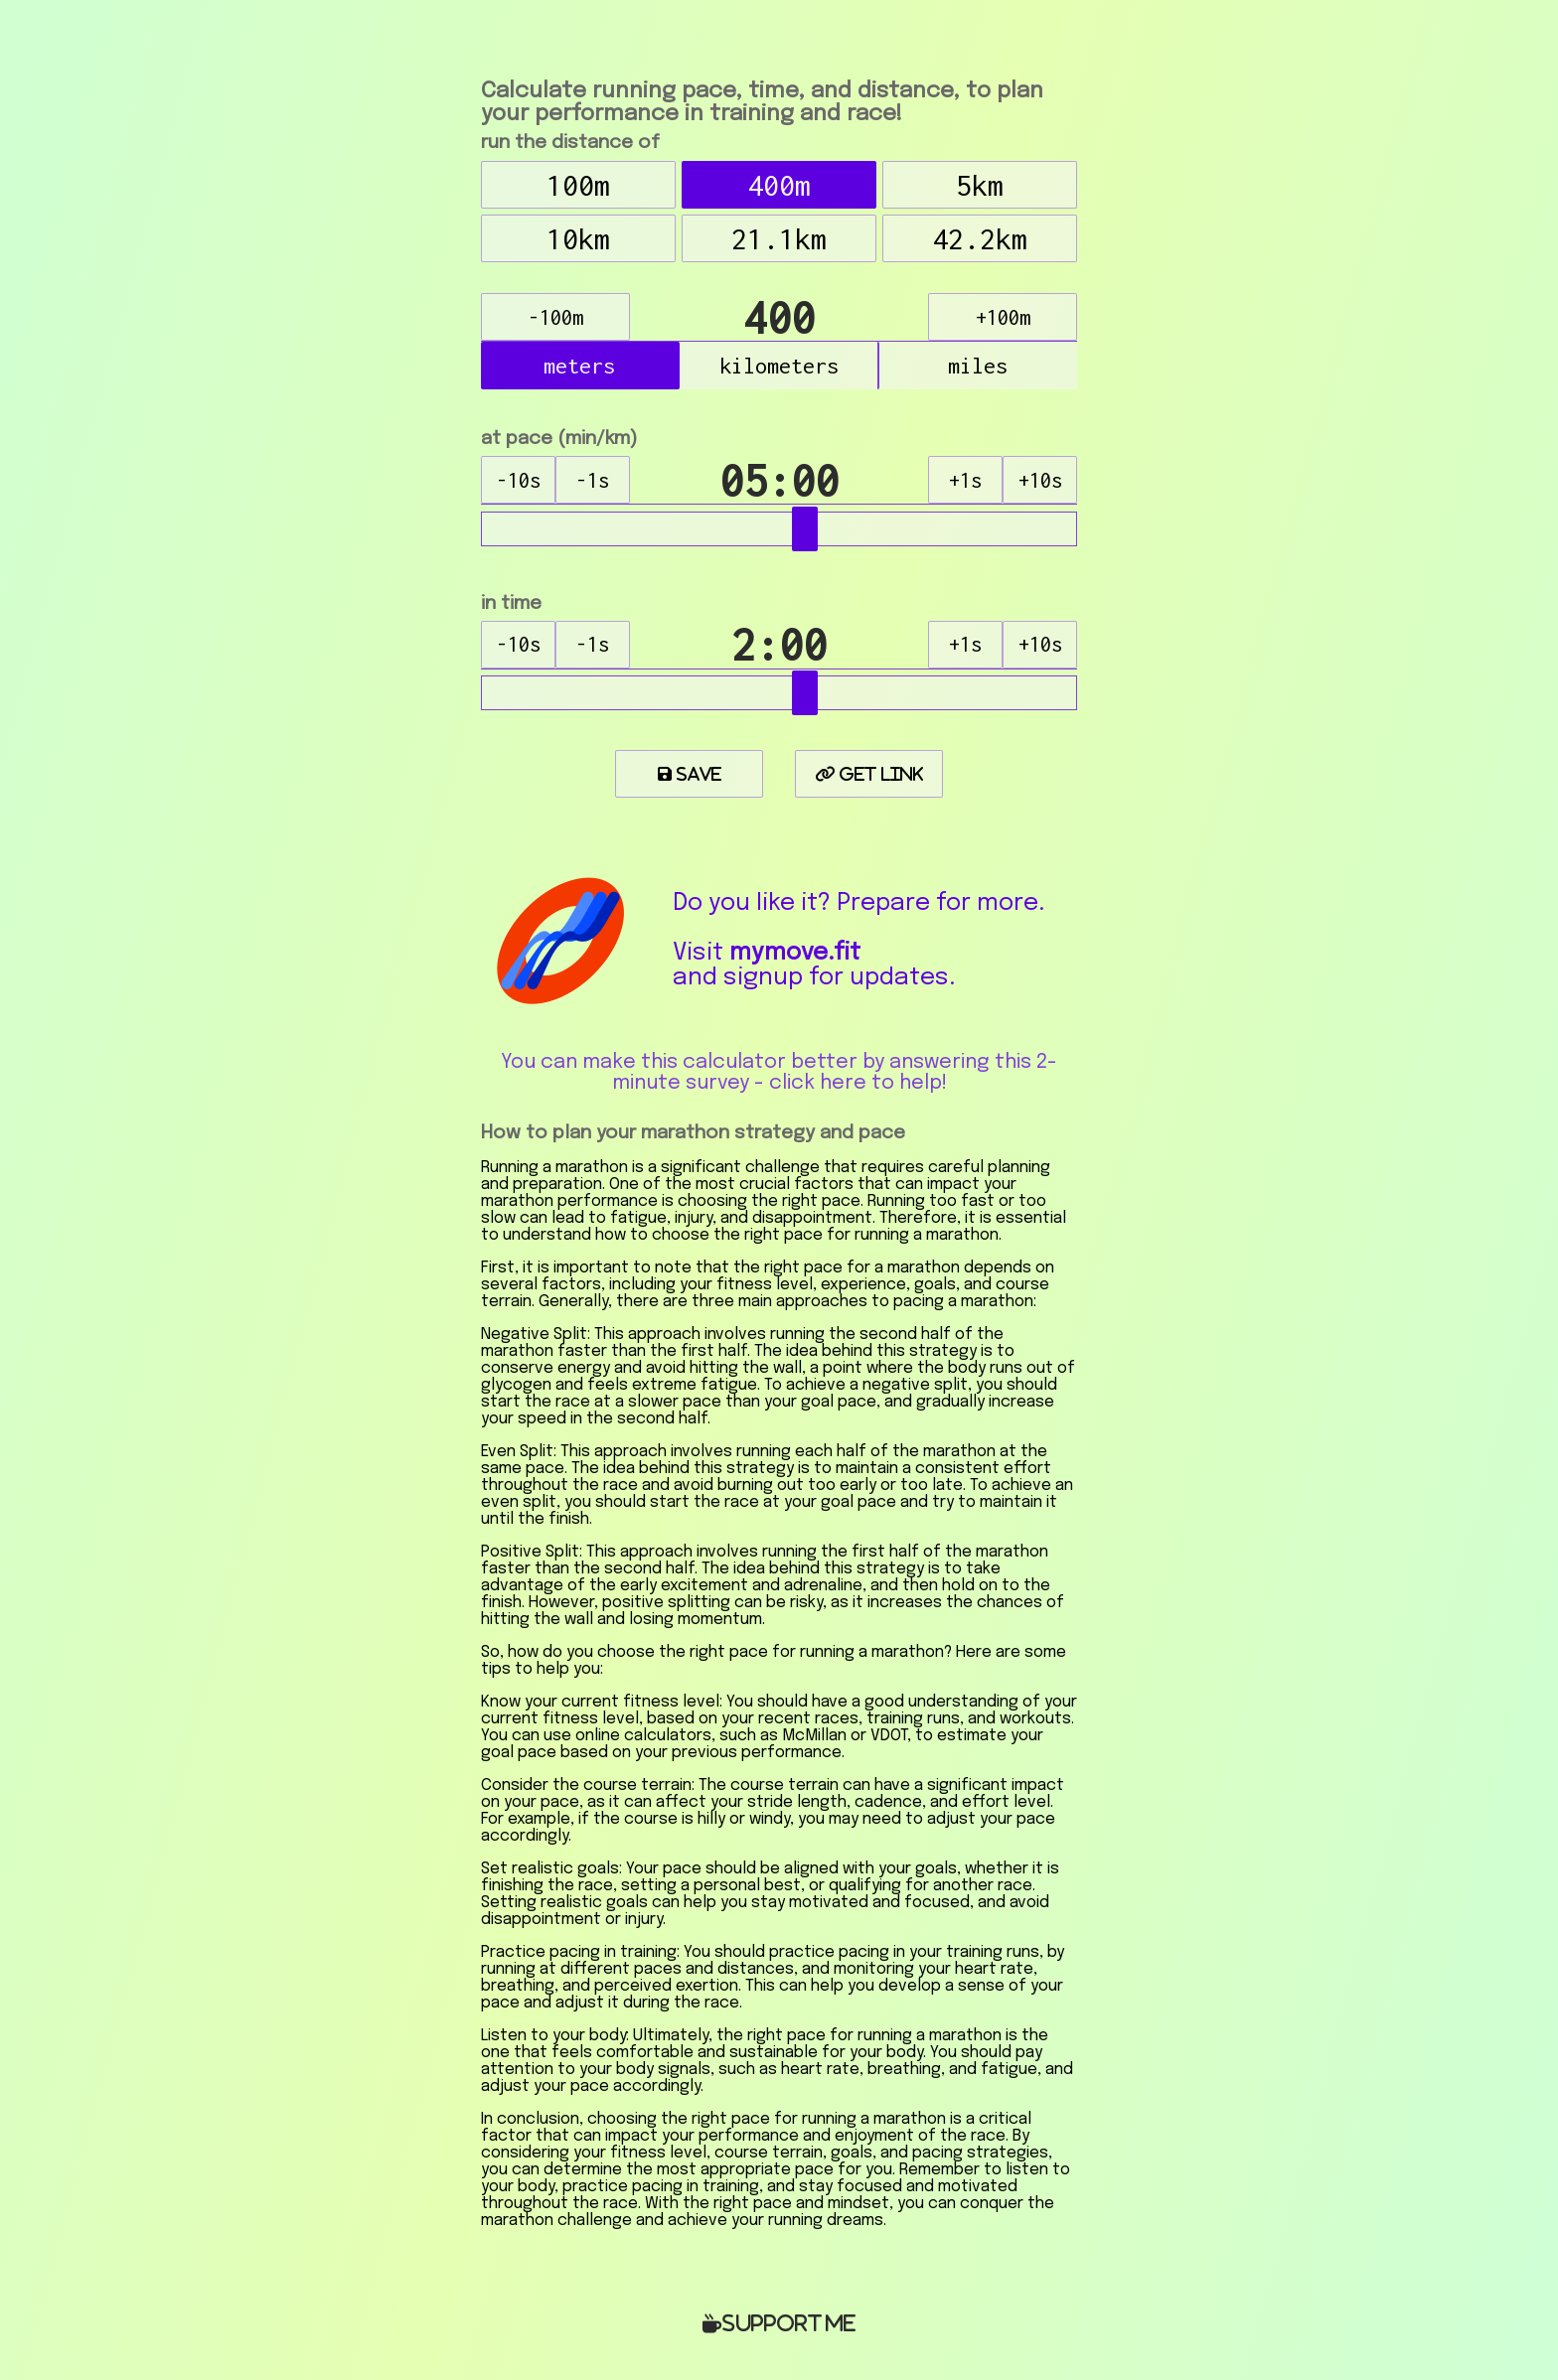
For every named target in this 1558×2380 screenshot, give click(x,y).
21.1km (779, 239)
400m (779, 185)
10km (578, 239)
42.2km (979, 239)
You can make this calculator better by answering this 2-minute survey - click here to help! (779, 1073)
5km (980, 185)
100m (578, 185)
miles (978, 365)
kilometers (779, 365)
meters (579, 365)
